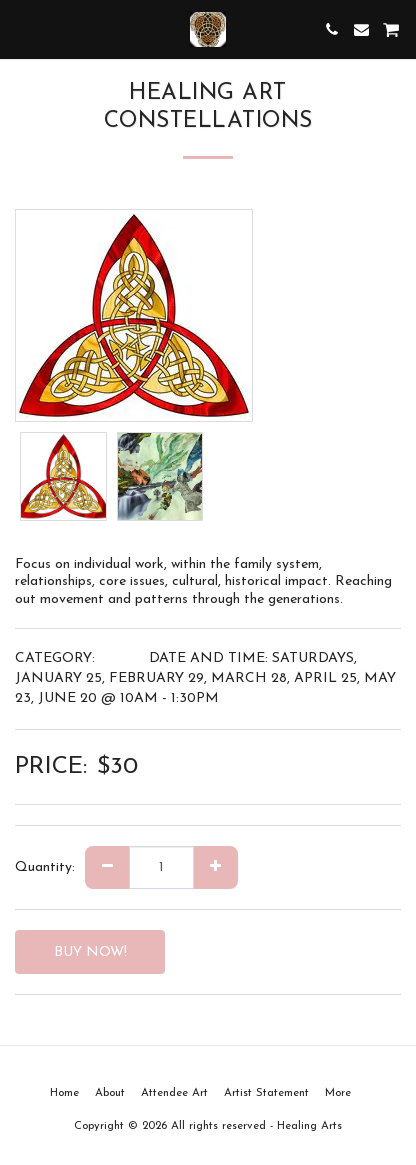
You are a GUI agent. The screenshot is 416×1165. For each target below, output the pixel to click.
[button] (22, 29)
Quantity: (45, 867)
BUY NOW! (90, 952)
